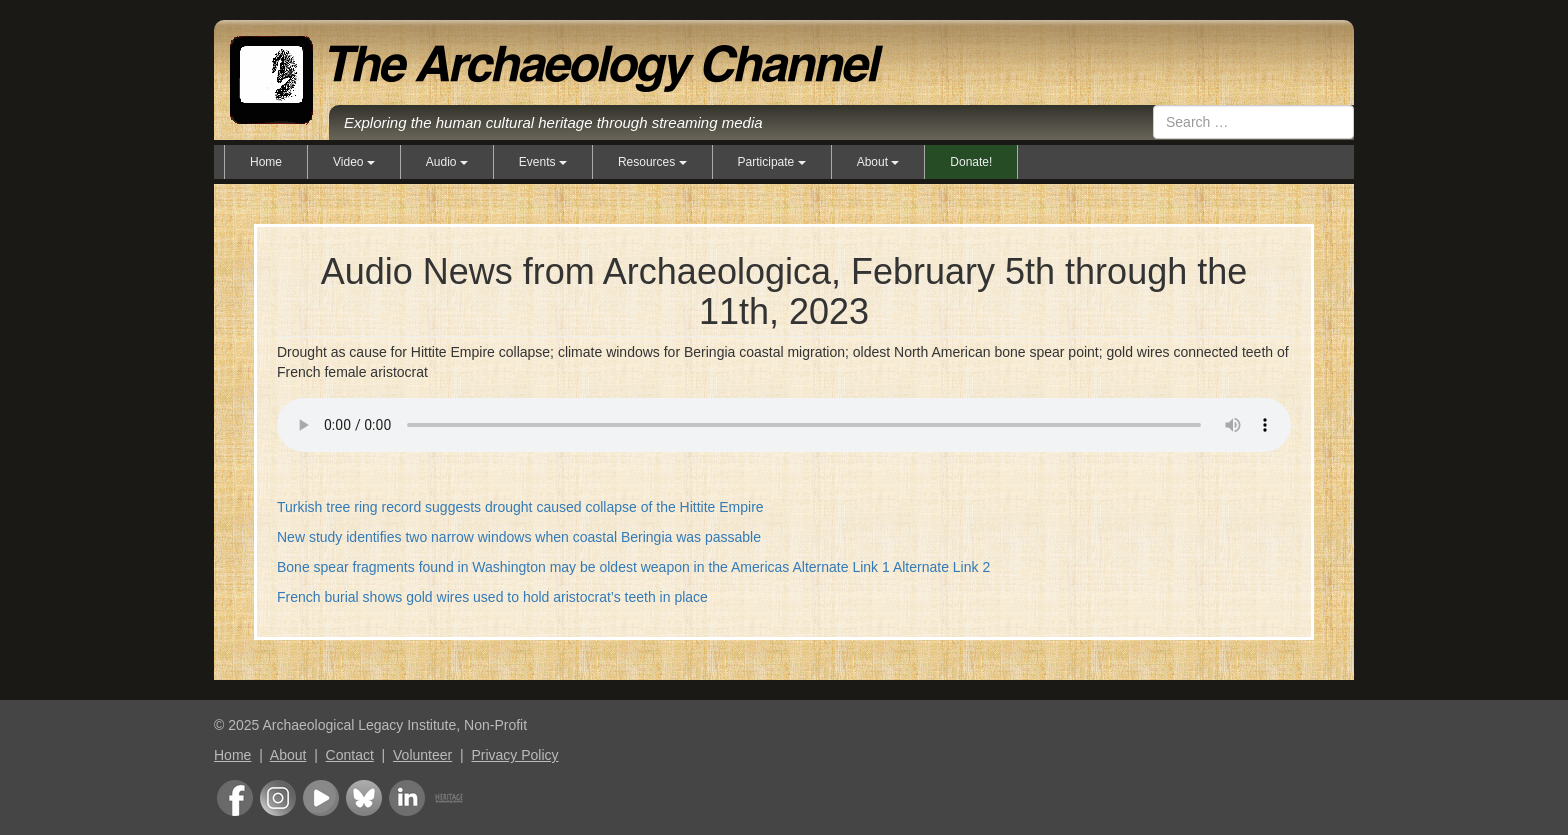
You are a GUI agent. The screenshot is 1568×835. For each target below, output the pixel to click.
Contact (350, 755)
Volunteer (422, 755)
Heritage (449, 798)
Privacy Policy (514, 755)
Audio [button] (447, 162)
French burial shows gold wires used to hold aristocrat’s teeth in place (492, 597)
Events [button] (543, 162)
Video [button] (354, 162)
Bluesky (364, 798)
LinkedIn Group (407, 798)
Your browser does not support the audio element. (784, 422)
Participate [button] (772, 162)
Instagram (278, 798)
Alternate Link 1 (840, 567)
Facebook (235, 798)
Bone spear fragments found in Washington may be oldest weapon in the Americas (533, 567)
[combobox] (1253, 122)
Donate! (971, 162)
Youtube (321, 798)
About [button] (878, 162)
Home (266, 162)
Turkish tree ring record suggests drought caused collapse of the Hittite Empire (520, 507)
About (288, 755)
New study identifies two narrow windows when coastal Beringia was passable (519, 537)
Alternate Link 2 (941, 567)
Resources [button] (652, 162)
